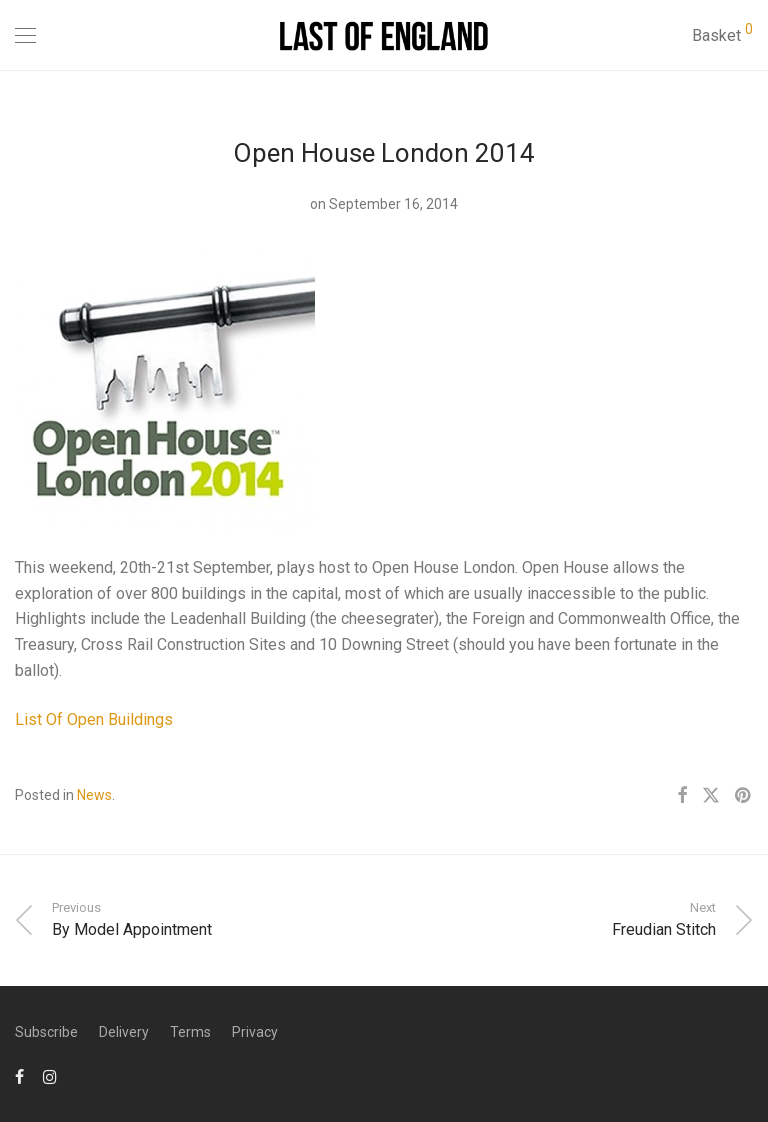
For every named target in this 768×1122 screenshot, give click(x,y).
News (94, 795)
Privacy (255, 1032)
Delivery (124, 1032)
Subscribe (46, 1032)
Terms (190, 1032)
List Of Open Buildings (94, 719)
